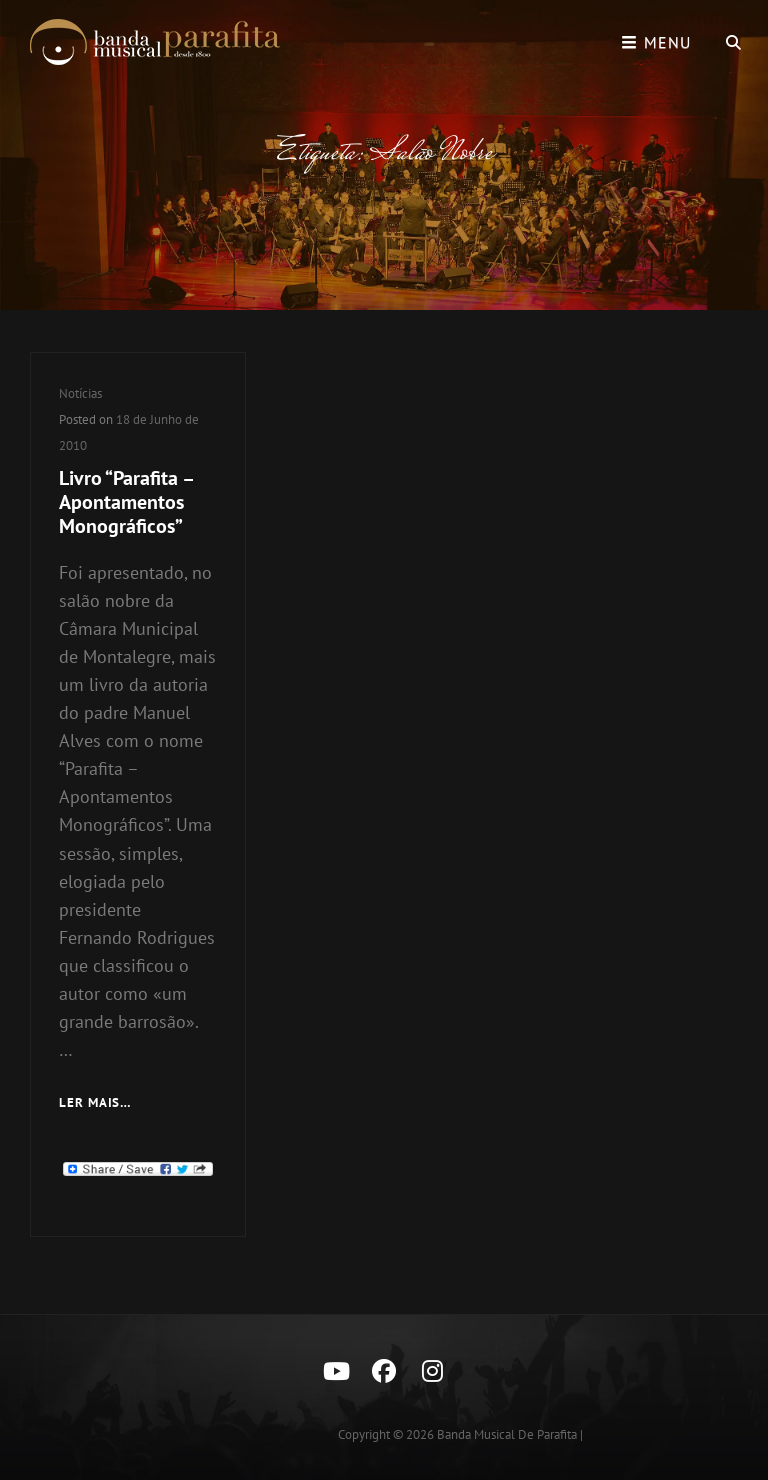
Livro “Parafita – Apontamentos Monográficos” (126, 502)
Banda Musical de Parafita (507, 1434)
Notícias (80, 393)
